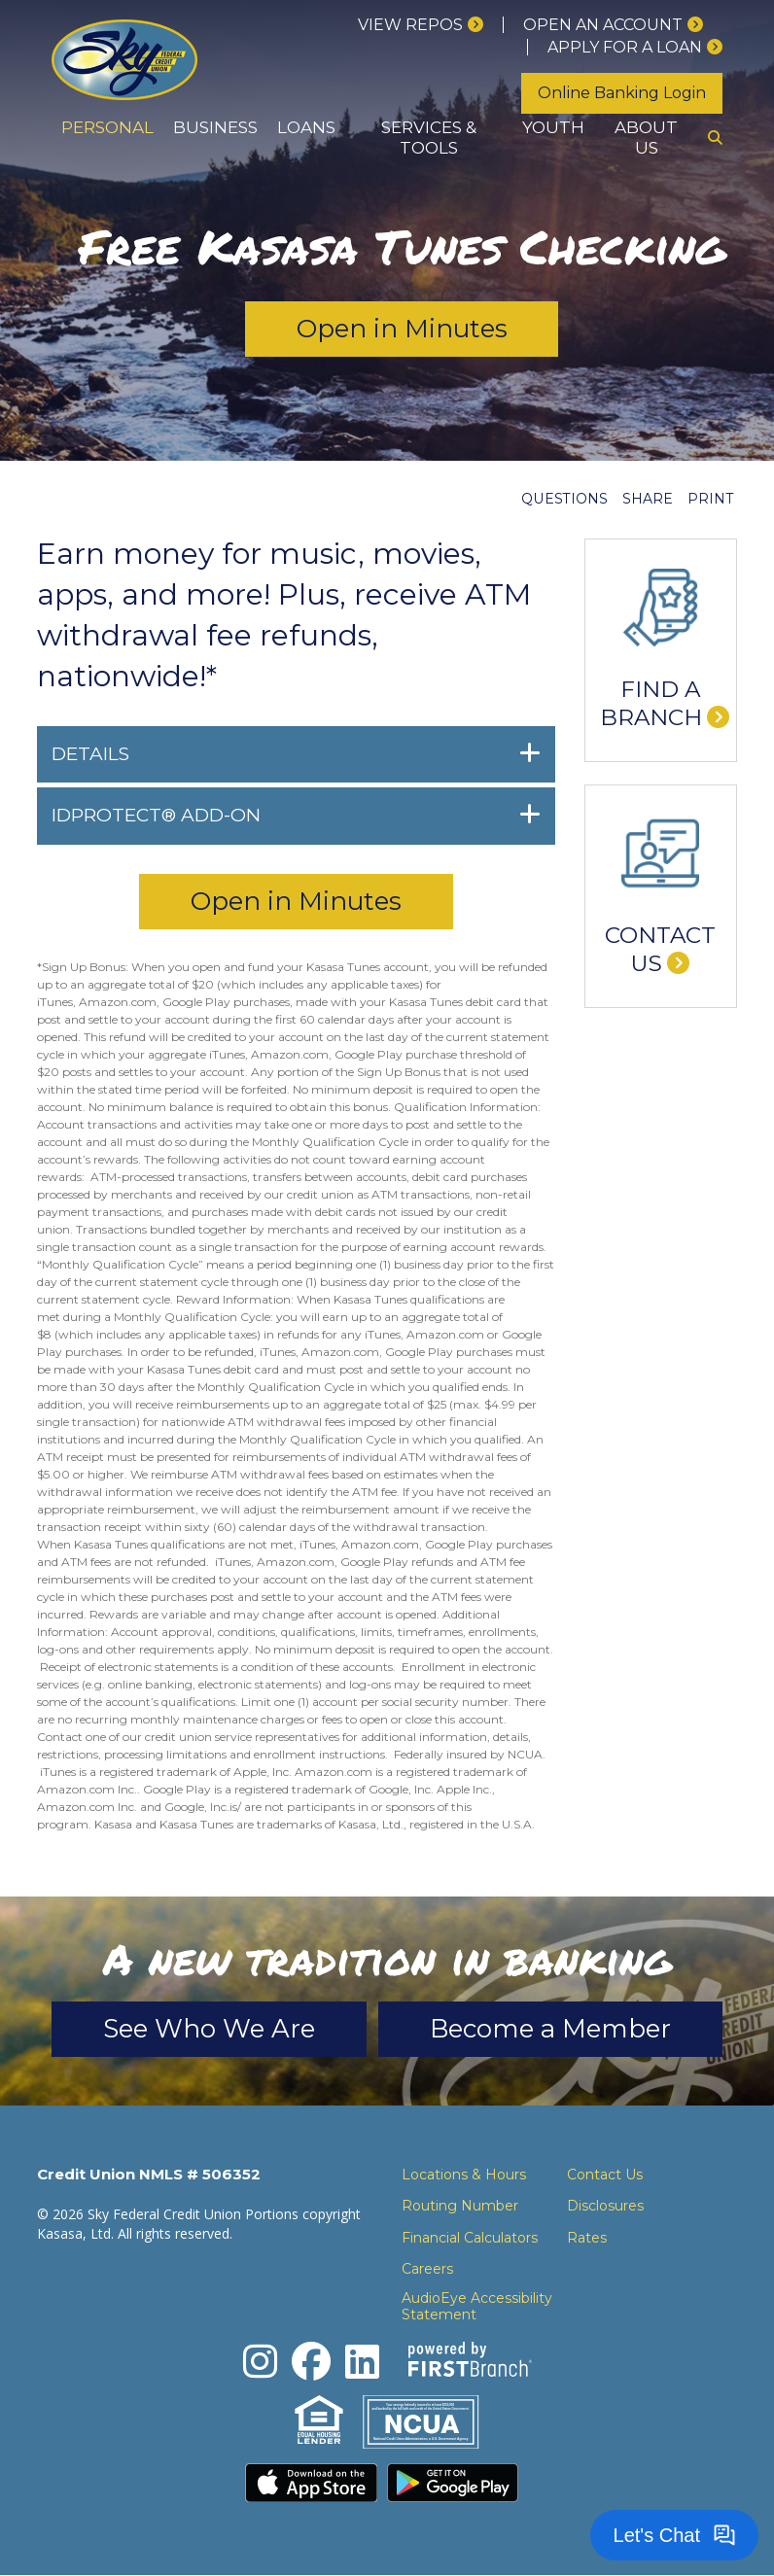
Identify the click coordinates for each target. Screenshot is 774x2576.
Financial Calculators (470, 2237)
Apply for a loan (624, 47)
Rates (587, 2237)
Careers (427, 2269)
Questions (565, 498)
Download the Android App (453, 2483)
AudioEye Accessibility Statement (477, 2306)
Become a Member (550, 2028)
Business (215, 127)
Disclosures (605, 2205)
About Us (646, 137)
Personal (107, 127)
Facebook (311, 2362)
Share (647, 498)
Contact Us (660, 950)
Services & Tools (428, 137)
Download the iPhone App (311, 2483)
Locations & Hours (464, 2174)
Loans (306, 127)
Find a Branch (651, 704)
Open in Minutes (402, 328)
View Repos (410, 25)
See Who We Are (209, 2028)
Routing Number (460, 2205)
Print (710, 498)
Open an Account (603, 25)
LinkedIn (362, 2362)
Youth (553, 127)
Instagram (260, 2362)
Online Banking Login (622, 93)
